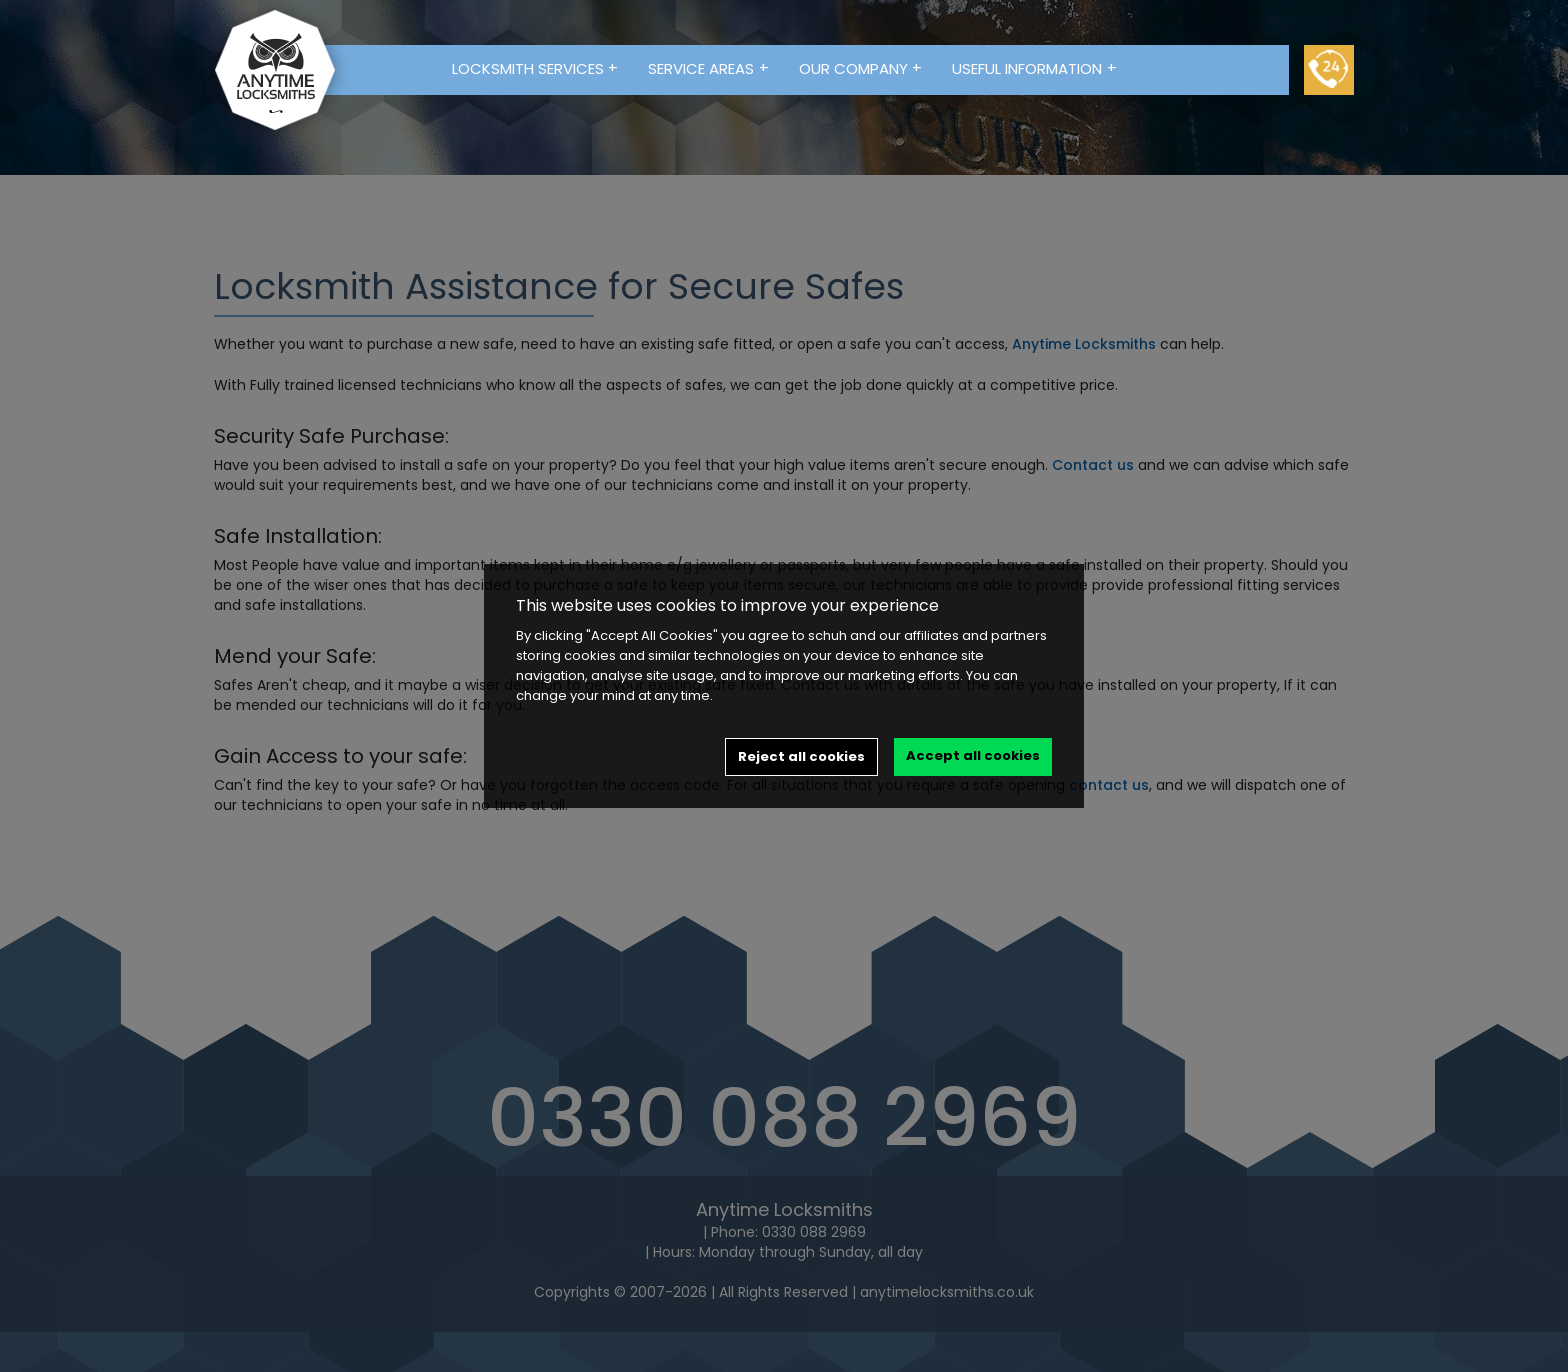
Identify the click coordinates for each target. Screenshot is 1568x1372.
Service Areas (708, 68)
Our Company (861, 68)
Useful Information (1034, 68)
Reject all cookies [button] (801, 756)
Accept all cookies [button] (973, 755)
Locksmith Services (535, 68)
